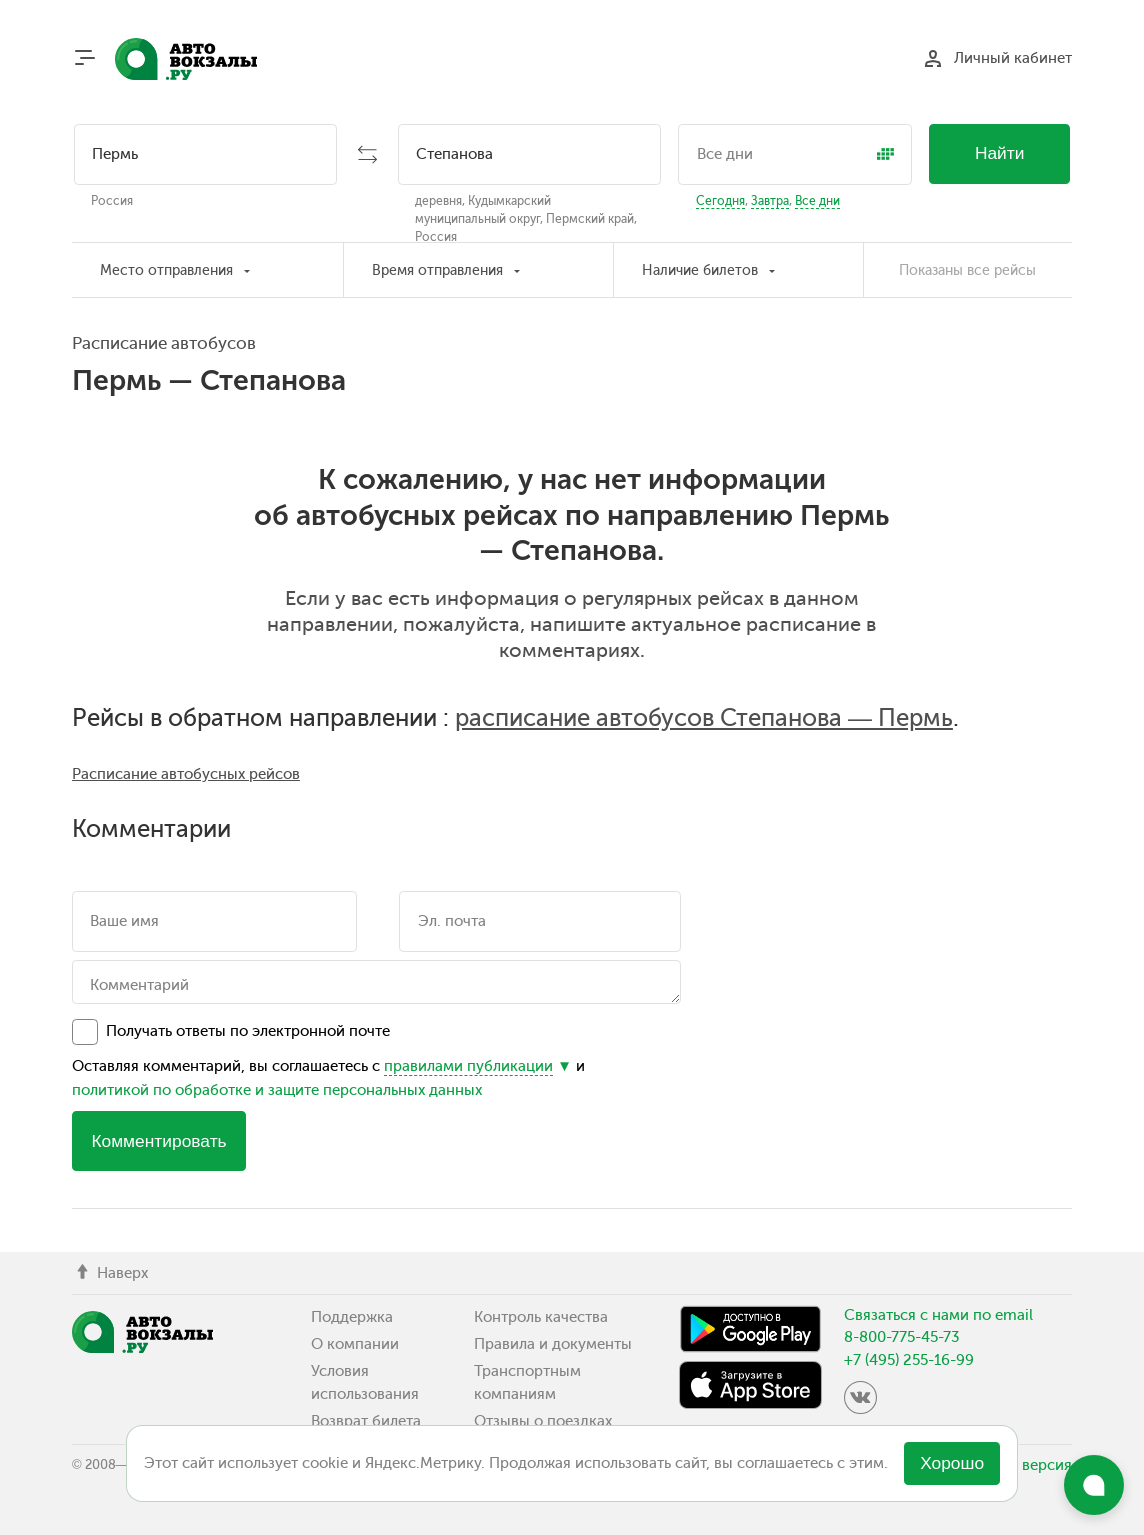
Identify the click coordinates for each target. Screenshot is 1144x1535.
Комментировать (158, 1141)
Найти (1000, 153)
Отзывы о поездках (543, 1421)
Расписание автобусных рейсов (186, 774)
